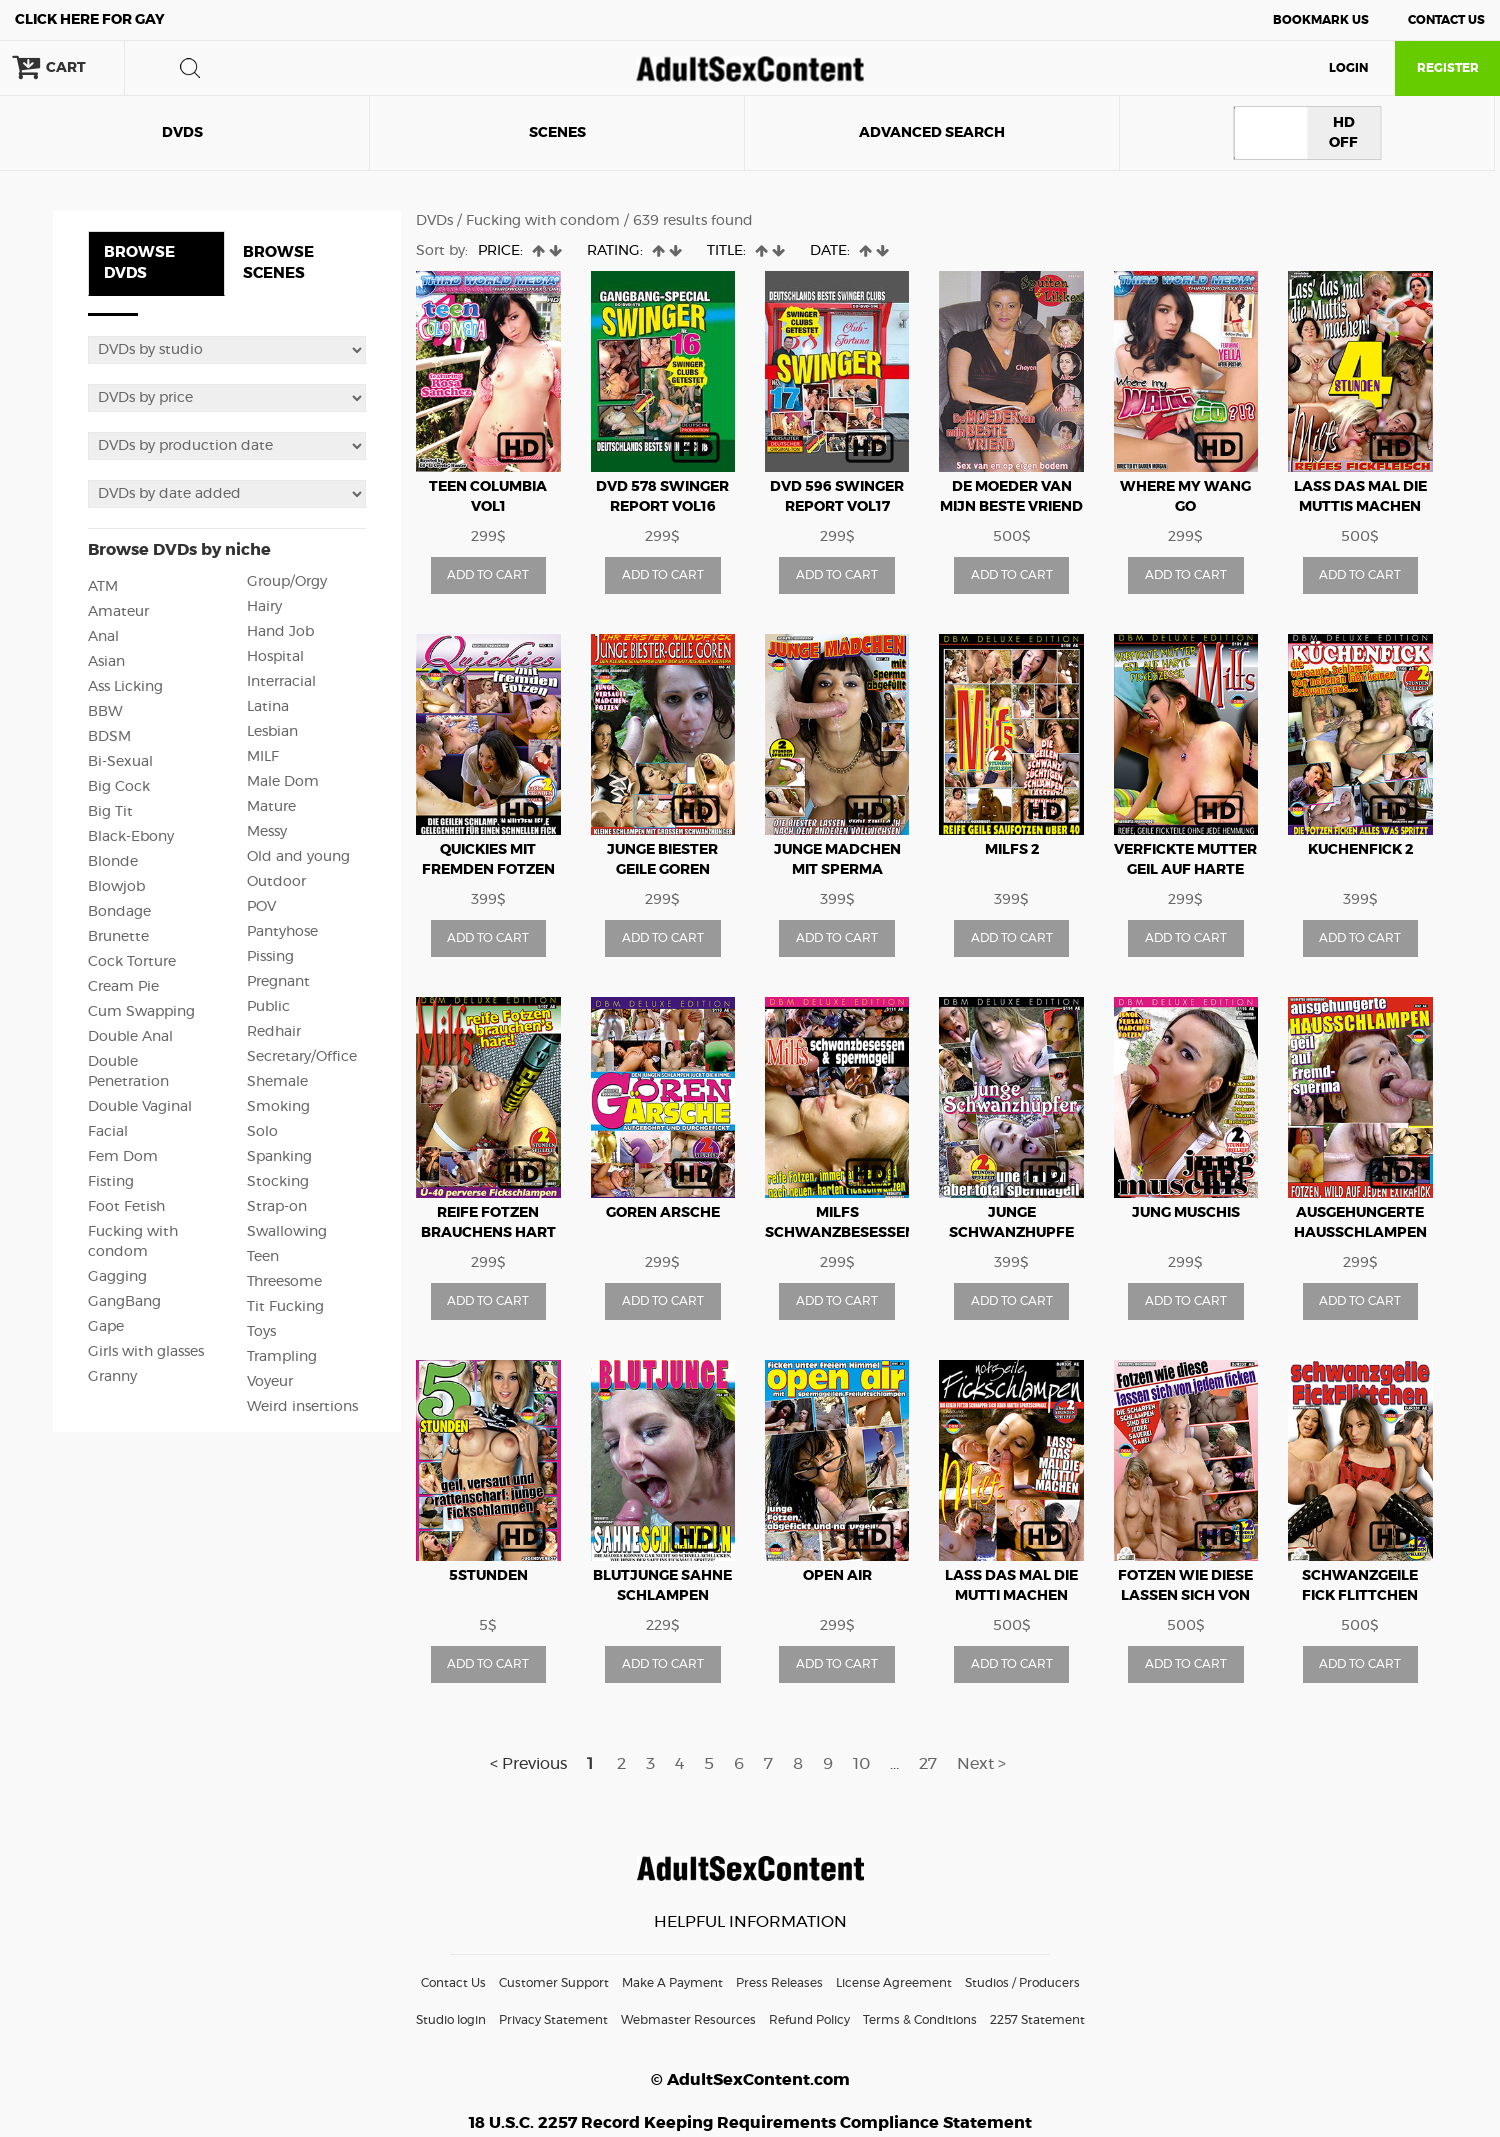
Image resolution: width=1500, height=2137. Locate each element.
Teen (263, 1257)
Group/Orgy (287, 582)
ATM (103, 587)
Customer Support (554, 1983)
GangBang (124, 1302)
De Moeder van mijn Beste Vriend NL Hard (1011, 507)
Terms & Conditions (920, 2020)
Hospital (275, 657)
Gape (106, 1327)
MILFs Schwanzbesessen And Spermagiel (840, 1233)
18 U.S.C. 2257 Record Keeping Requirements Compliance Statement (750, 2123)
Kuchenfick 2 (1360, 850)
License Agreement (894, 1983)
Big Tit (110, 812)
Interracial (281, 682)
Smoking (278, 1107)
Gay (90, 20)
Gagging (117, 1277)
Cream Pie (123, 987)
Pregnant (278, 982)
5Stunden (488, 1576)
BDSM (109, 737)
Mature (271, 807)
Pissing (270, 957)
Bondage (119, 912)
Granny (112, 1377)
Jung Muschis (1186, 1213)
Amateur (118, 612)
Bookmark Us (1321, 20)
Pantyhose (282, 932)
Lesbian (272, 732)
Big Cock (119, 787)
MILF (263, 757)
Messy (267, 832)
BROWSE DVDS (139, 263)
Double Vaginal (140, 1107)
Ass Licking (125, 687)
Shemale (277, 1082)
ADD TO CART (488, 575)
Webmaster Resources (688, 2020)
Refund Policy (809, 2020)
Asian (106, 662)
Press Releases (779, 1983)
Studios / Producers (1022, 1983)
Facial (108, 1132)
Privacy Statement (553, 2020)
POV (261, 907)
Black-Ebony (131, 837)
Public (268, 1007)
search (190, 68)
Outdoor (276, 882)
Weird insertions (302, 1407)
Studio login (451, 2020)
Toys (261, 1332)
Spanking (279, 1157)
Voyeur (270, 1382)
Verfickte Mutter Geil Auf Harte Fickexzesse (1185, 870)
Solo (262, 1132)
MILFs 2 (1012, 850)
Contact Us (1446, 20)
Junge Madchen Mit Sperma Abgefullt (837, 870)
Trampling (282, 1357)
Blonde (113, 862)
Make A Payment (672, 1983)
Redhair (274, 1032)
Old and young (298, 857)
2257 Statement (1037, 2020)
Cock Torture (132, 962)
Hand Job (280, 632)
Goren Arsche (663, 1213)
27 (928, 1764)
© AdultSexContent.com (750, 2080)
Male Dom (283, 782)
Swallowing (287, 1232)
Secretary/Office (302, 1057)
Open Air (837, 1576)
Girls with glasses (146, 1352)
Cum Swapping (141, 1012)
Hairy (264, 607)
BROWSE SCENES (278, 263)
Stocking (278, 1182)
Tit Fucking (285, 1307)
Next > (981, 1764)
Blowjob (116, 887)
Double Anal (130, 1037)
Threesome (284, 1282)
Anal (103, 637)
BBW (105, 712)
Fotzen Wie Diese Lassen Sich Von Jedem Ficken (1185, 1596)
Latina (268, 707)
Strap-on (277, 1207)
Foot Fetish (126, 1207)
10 (861, 1764)
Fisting (111, 1182)
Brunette (118, 937)
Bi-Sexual (120, 762)
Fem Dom (123, 1157)
